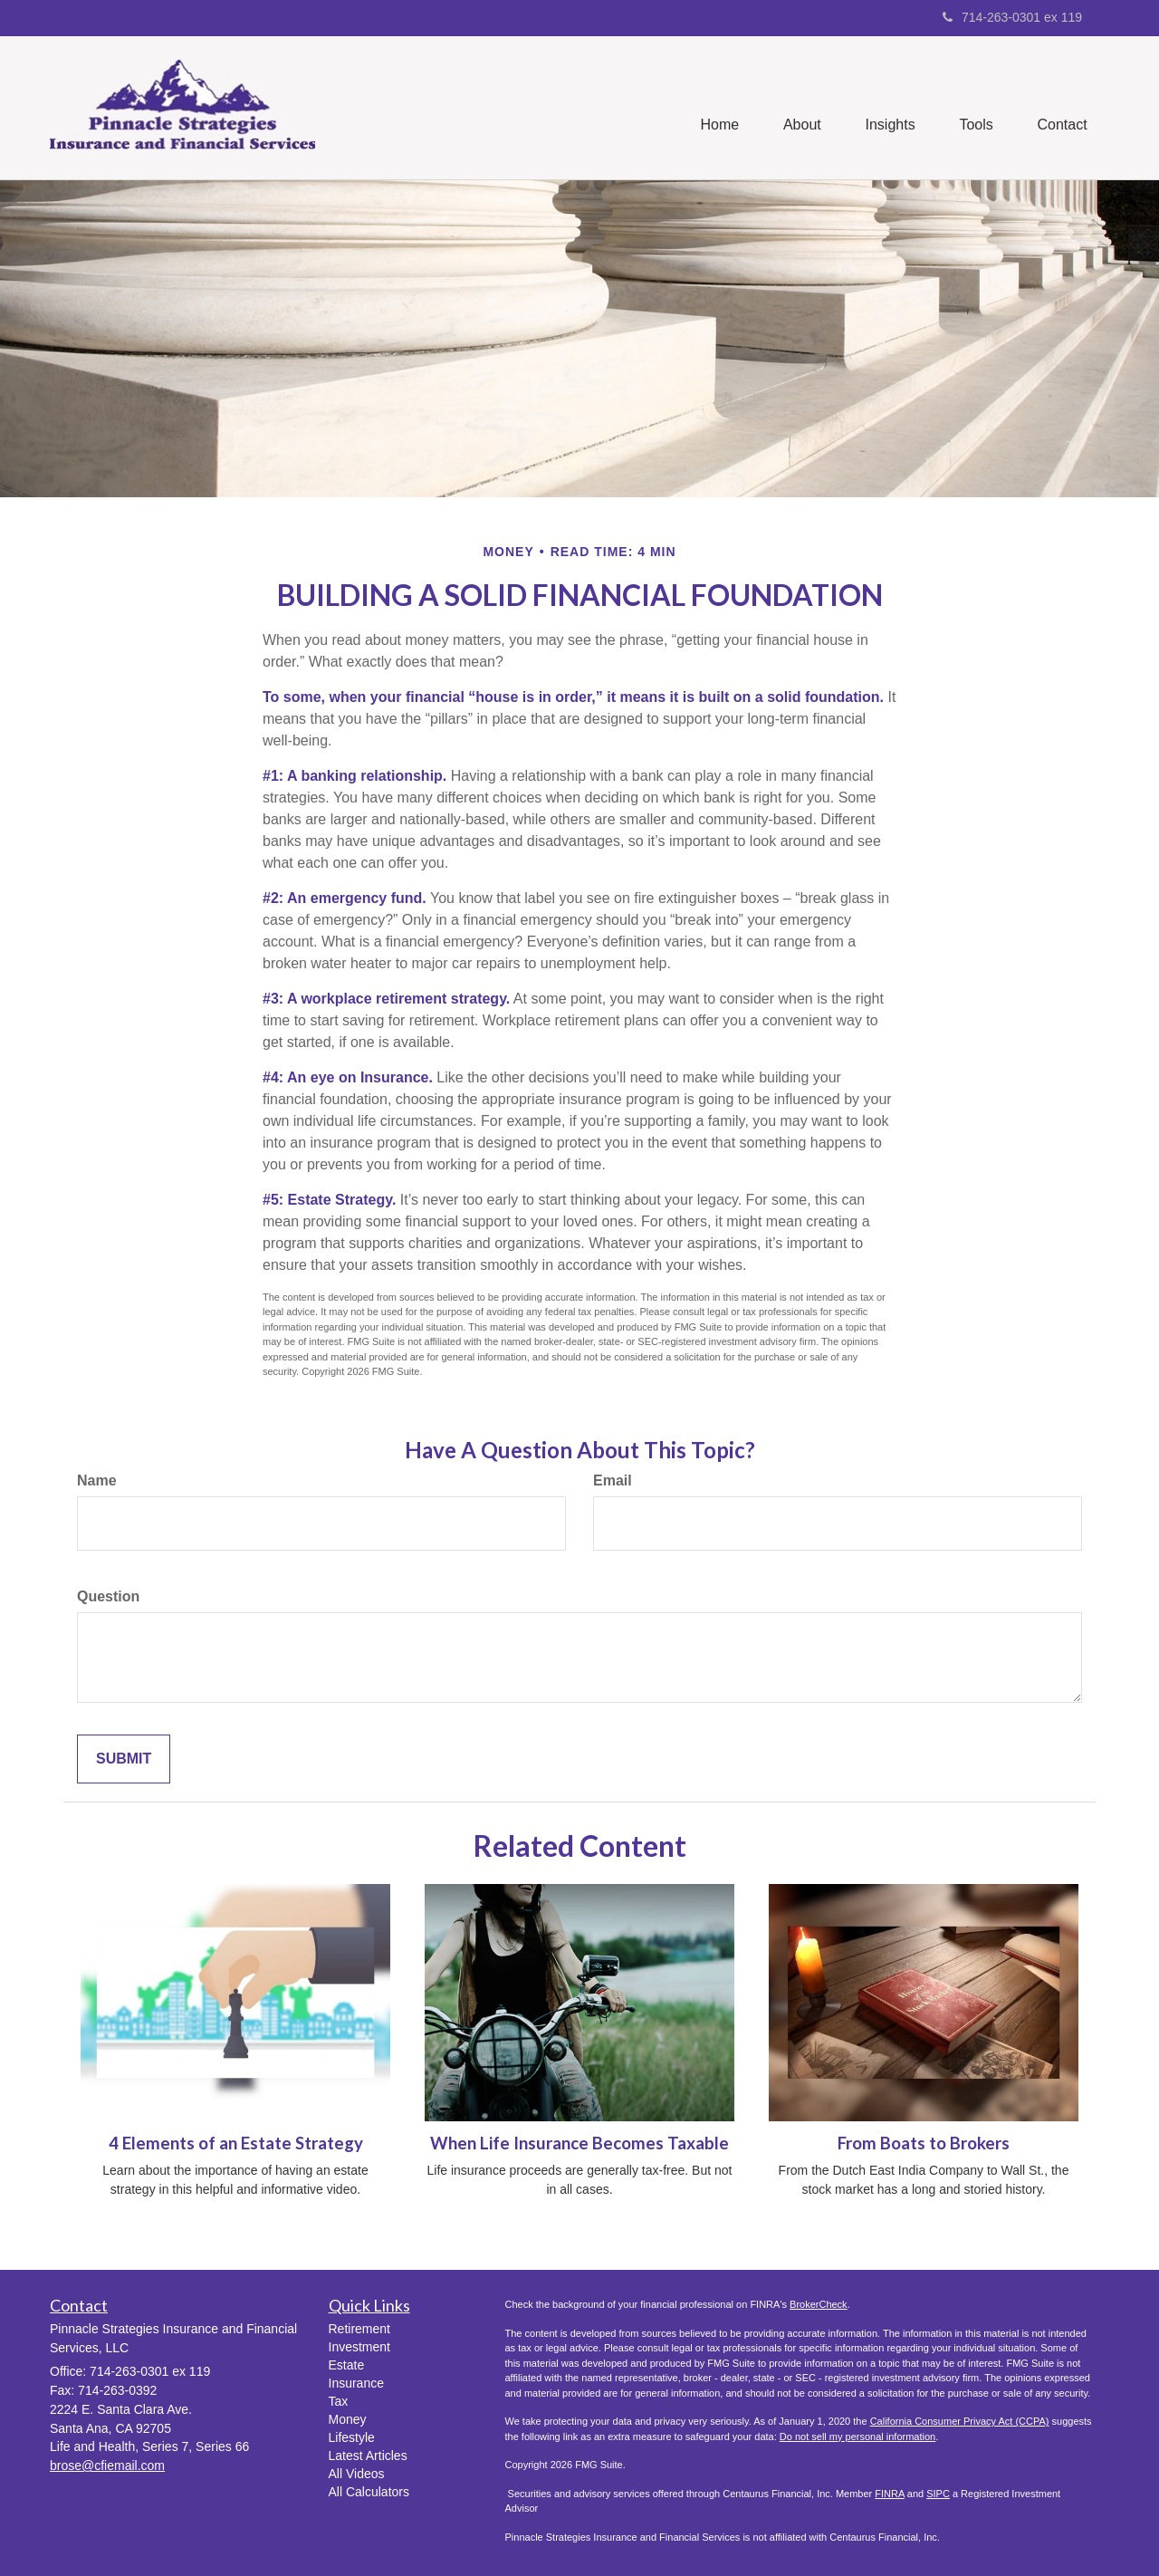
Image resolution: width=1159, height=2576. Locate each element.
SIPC (938, 2493)
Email (612, 1480)
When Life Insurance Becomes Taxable (579, 2143)
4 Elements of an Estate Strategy (236, 2143)
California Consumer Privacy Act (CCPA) (959, 2421)
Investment (359, 2347)
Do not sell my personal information (857, 2436)
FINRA (889, 2493)
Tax (339, 2401)
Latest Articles (368, 2455)
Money (348, 2419)
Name (97, 1480)
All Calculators (369, 2492)
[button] (798, 108)
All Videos (357, 2473)
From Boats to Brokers (924, 2143)
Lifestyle (352, 2437)
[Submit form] (123, 1759)
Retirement (359, 2328)
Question (108, 1596)
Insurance (356, 2383)
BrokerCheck (819, 2304)
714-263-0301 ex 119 (1012, 17)
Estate (347, 2365)
